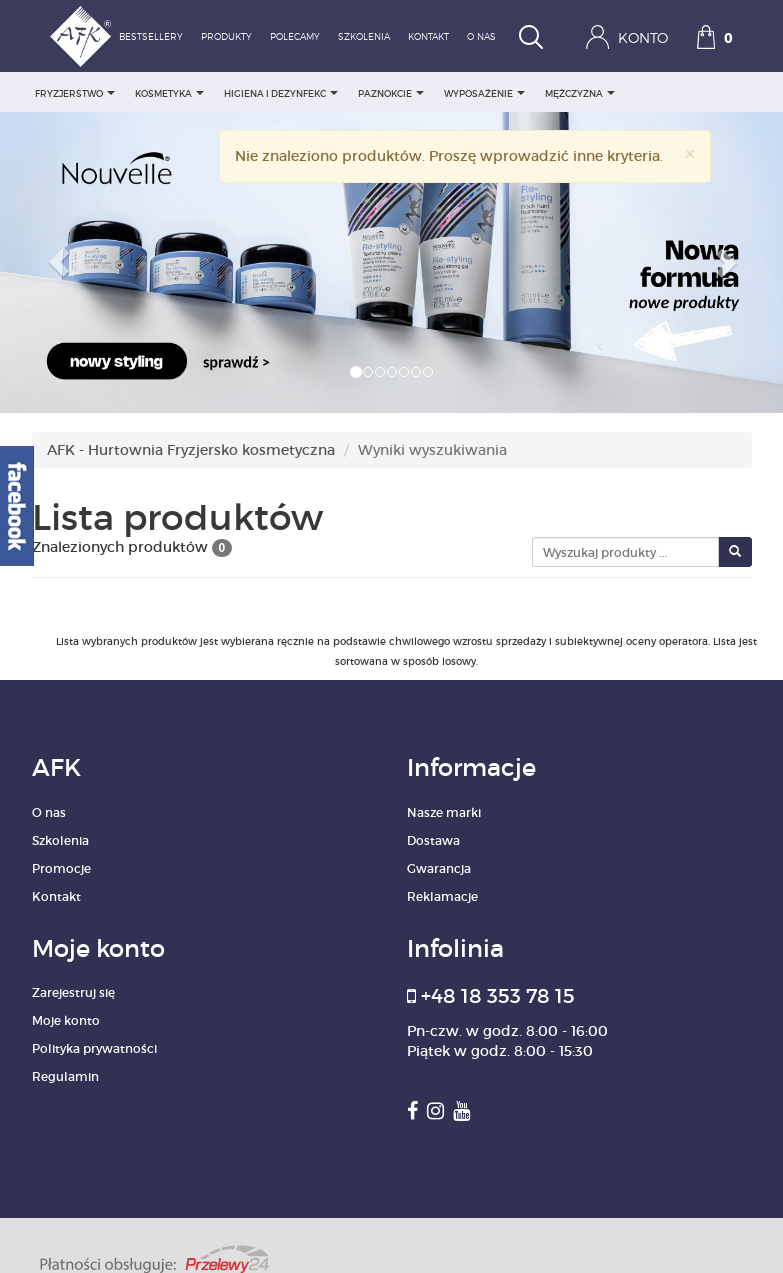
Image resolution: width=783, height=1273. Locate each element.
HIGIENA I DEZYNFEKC (281, 93)
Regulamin (65, 1076)
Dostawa (433, 840)
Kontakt (428, 37)
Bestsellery (151, 37)
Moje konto (66, 1020)
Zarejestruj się (73, 992)
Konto (627, 37)
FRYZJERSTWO (75, 93)
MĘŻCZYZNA (580, 93)
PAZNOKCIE (391, 93)
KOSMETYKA (169, 93)
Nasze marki (444, 812)
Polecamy (295, 37)
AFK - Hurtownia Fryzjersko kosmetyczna (191, 450)
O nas (481, 37)
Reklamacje (442, 896)
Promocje (61, 868)
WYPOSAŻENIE (484, 93)
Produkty (226, 37)
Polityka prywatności (94, 1048)
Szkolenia (364, 37)
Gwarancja (439, 868)
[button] (58, 262)
